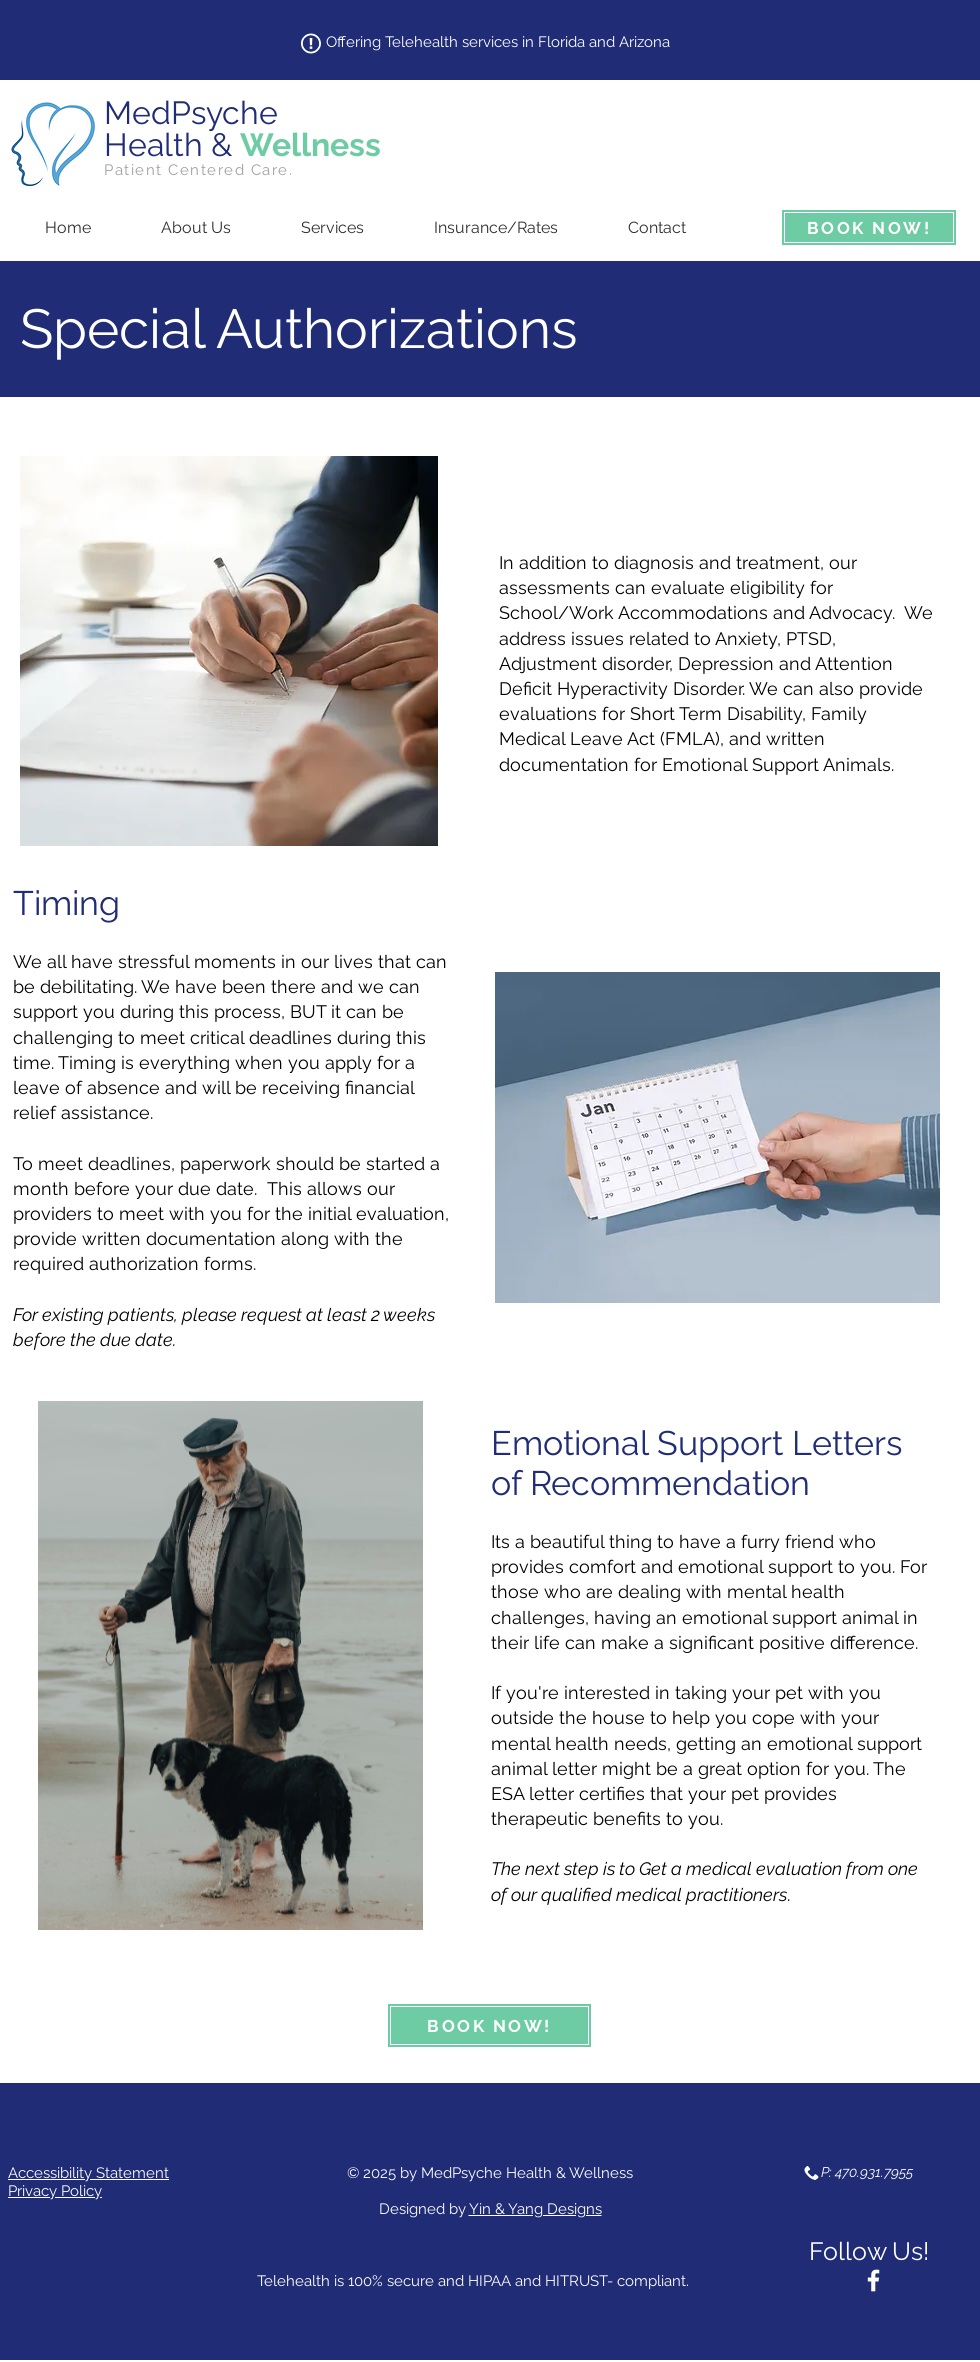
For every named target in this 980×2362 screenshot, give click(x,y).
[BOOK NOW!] (869, 227)
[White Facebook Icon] (873, 2280)
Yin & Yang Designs (535, 2209)
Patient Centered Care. (198, 170)
